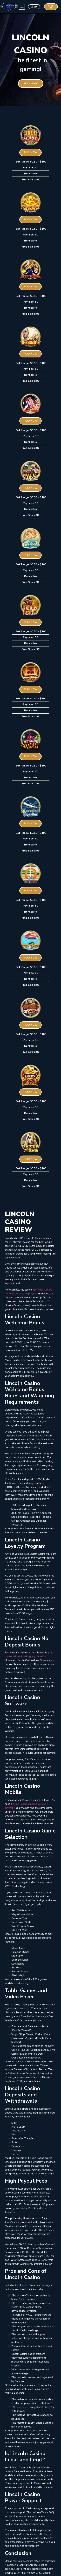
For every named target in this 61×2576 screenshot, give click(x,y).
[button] (22, 7)
